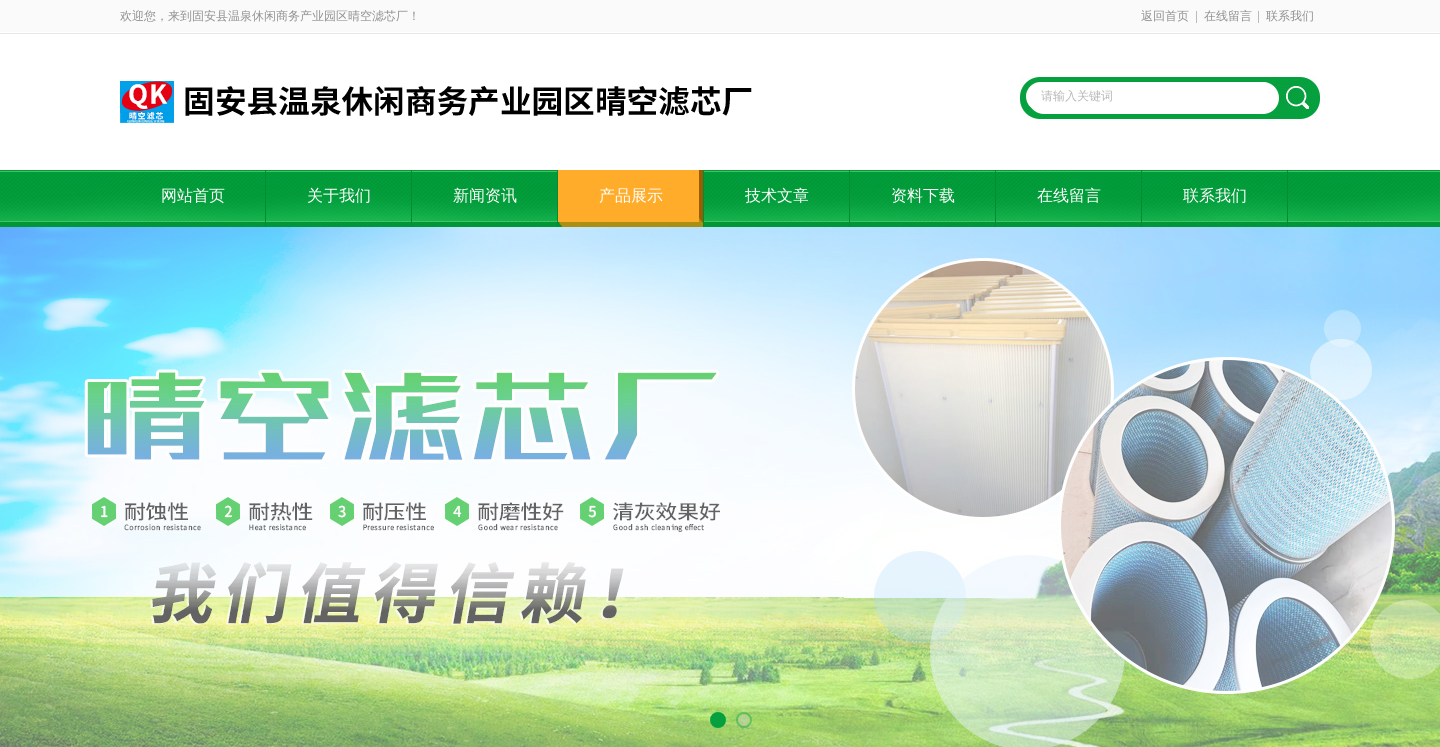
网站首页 (193, 195)
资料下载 (923, 195)
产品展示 (631, 195)
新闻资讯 (485, 195)
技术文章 (777, 195)
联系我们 (1290, 16)
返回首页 (1165, 16)
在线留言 (1228, 16)
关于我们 (339, 195)
